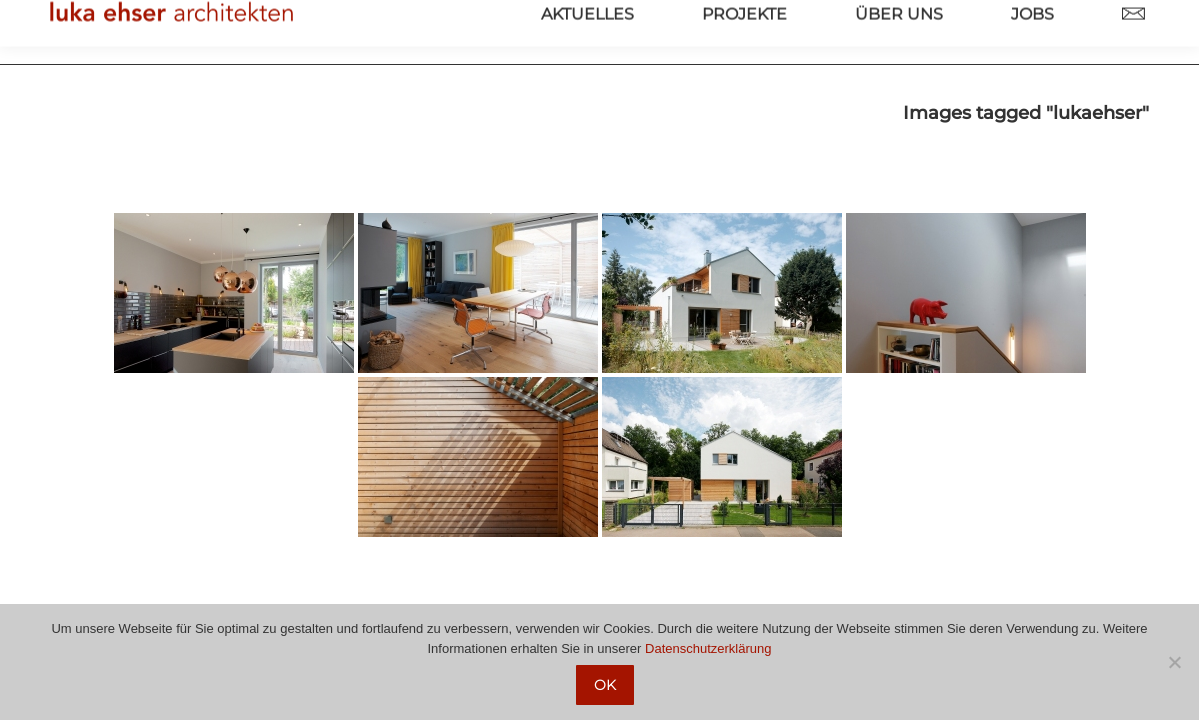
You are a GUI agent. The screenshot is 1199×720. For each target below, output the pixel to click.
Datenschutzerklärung (708, 648)
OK (605, 685)
